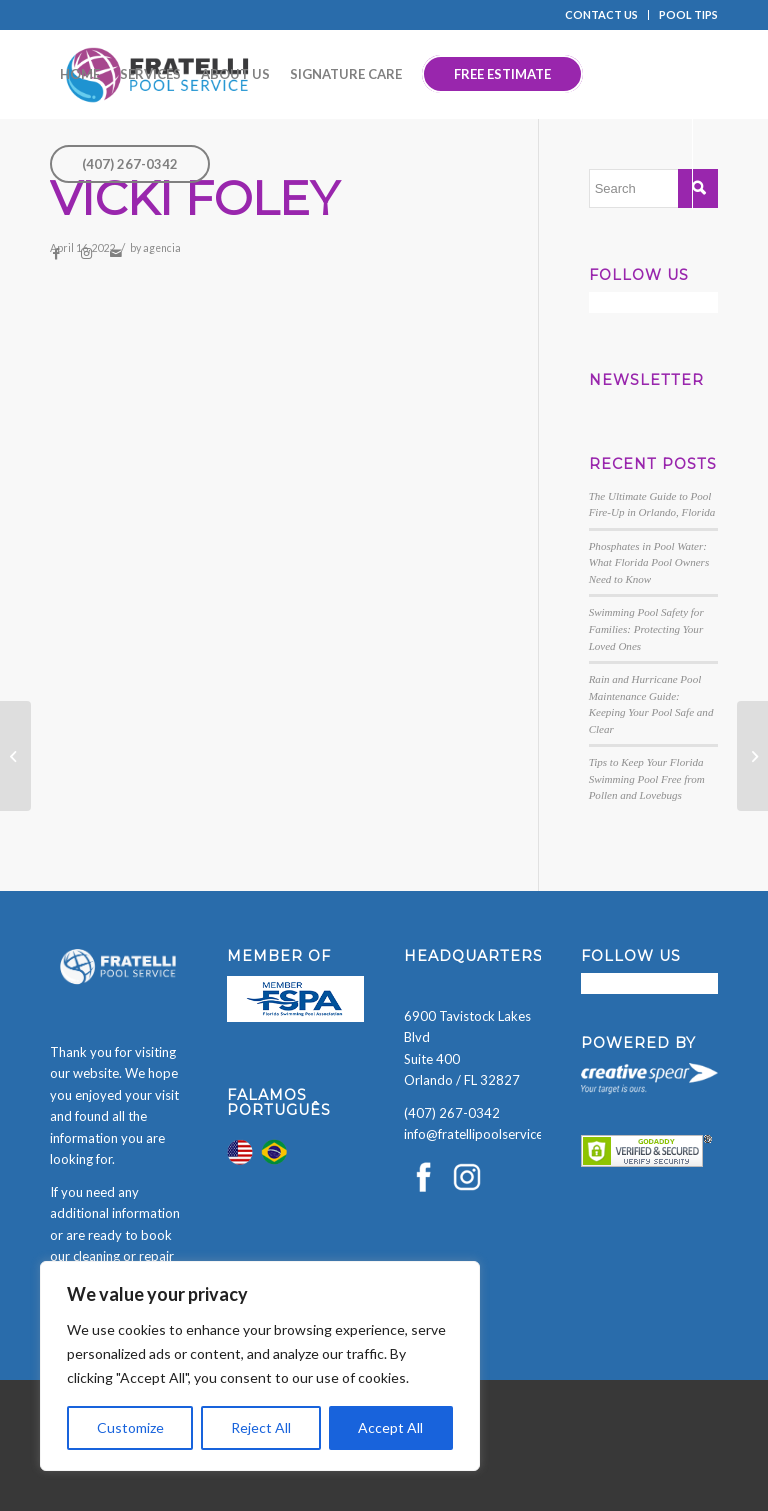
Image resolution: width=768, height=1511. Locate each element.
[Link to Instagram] (86, 253)
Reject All (261, 1427)
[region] (260, 1366)
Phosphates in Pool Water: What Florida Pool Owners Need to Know (649, 562)
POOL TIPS (688, 14)
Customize (130, 1427)
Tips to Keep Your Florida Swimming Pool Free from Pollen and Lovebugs (647, 778)
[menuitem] (602, 15)
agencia (162, 248)
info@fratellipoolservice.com (487, 1134)
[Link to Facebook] (56, 253)
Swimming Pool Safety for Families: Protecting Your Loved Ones (646, 628)
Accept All (390, 1427)
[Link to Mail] (116, 253)
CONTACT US (601, 14)
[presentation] (152, 1472)
